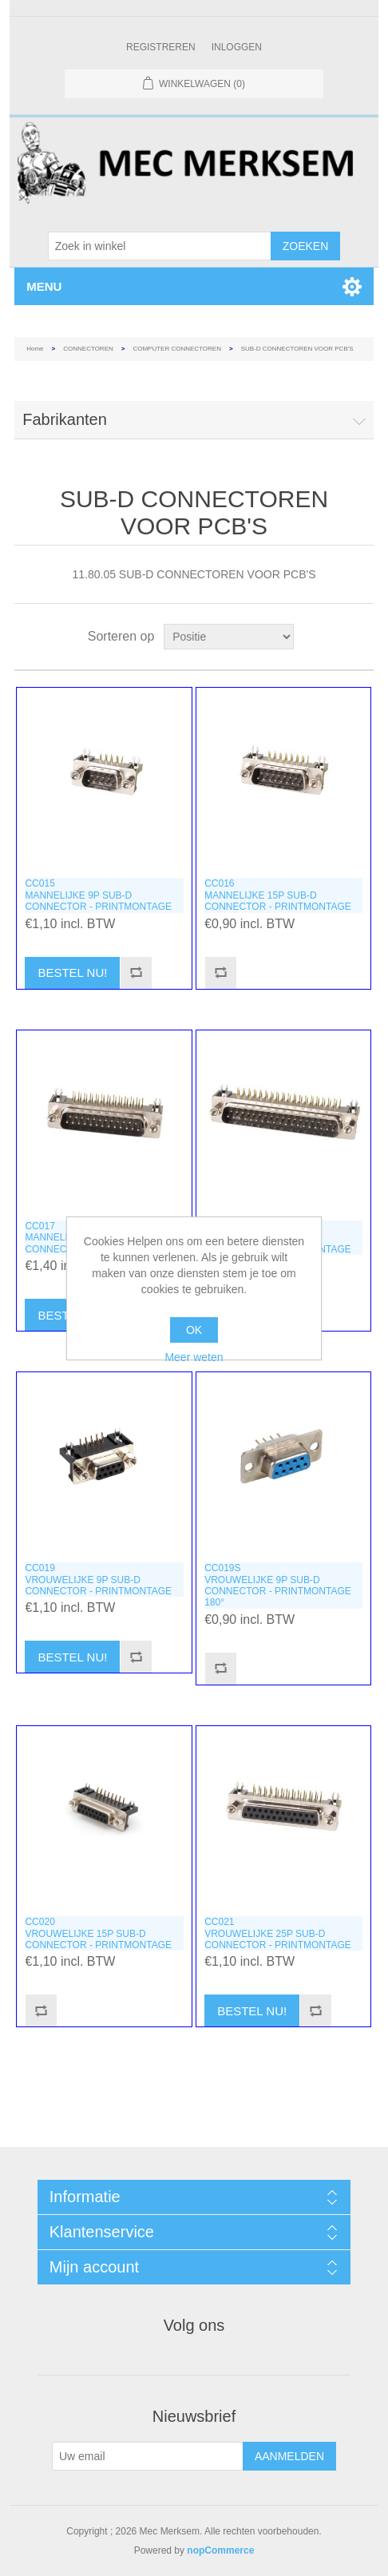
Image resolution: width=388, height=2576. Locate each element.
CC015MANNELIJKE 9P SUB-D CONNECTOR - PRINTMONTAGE (98, 895)
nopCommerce (220, 2550)
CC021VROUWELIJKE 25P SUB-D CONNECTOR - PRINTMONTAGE (277, 1933)
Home (34, 348)
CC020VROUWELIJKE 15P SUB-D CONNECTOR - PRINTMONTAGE (98, 1933)
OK (194, 1330)
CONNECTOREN (88, 348)
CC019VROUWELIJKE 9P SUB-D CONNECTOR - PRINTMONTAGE (98, 1579)
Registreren (161, 47)
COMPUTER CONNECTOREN (177, 348)
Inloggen (237, 47)
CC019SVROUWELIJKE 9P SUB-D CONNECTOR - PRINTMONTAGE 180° (277, 1585)
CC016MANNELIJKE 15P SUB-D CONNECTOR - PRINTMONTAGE (277, 895)
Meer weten (193, 1357)
